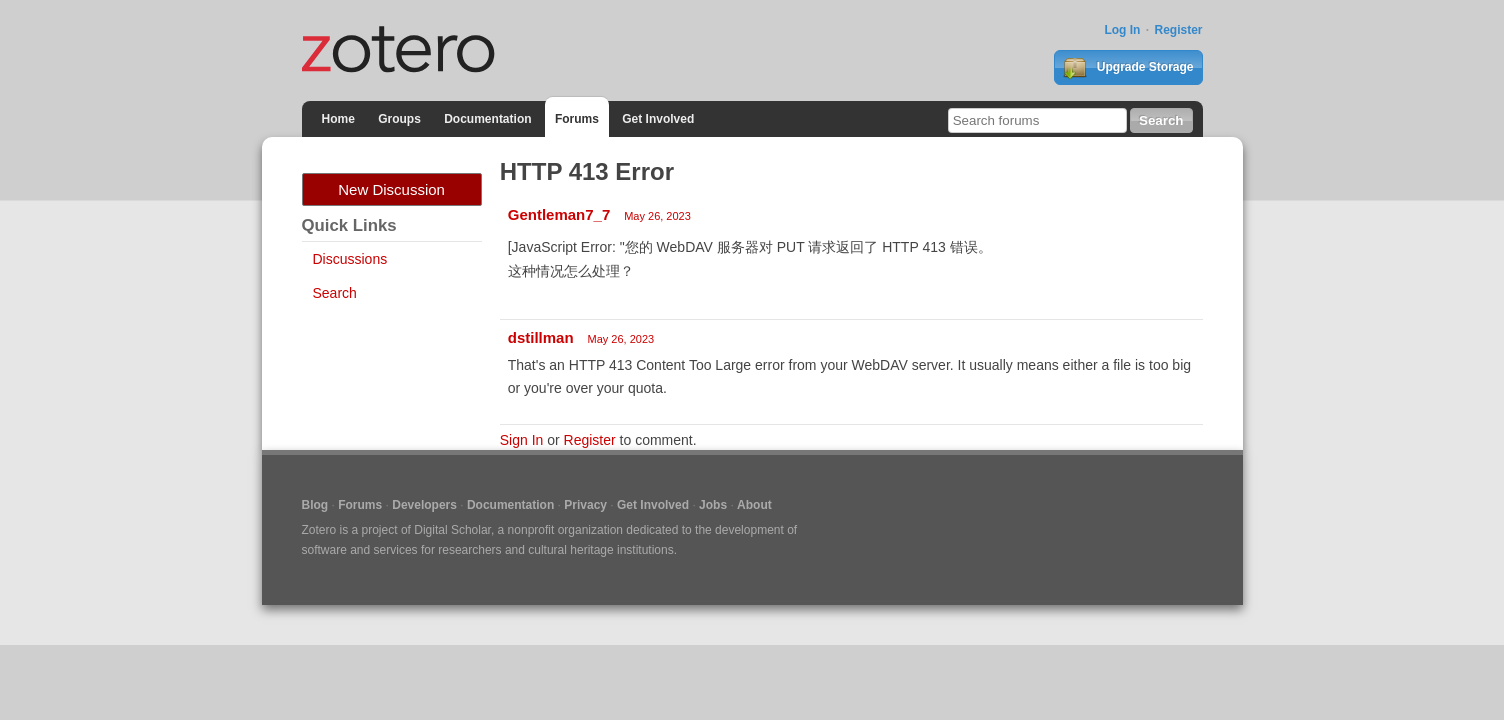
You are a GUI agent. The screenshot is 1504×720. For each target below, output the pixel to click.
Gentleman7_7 (559, 214)
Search (335, 293)
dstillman (541, 337)
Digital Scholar (452, 530)
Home (338, 119)
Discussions (350, 259)
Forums (577, 119)
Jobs (713, 505)
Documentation (487, 119)
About (754, 505)
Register (1178, 30)
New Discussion (391, 189)
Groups (399, 119)
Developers (424, 505)
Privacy (585, 505)
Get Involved (658, 119)
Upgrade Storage (1128, 68)
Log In (1122, 30)
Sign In (522, 440)
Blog (315, 505)
